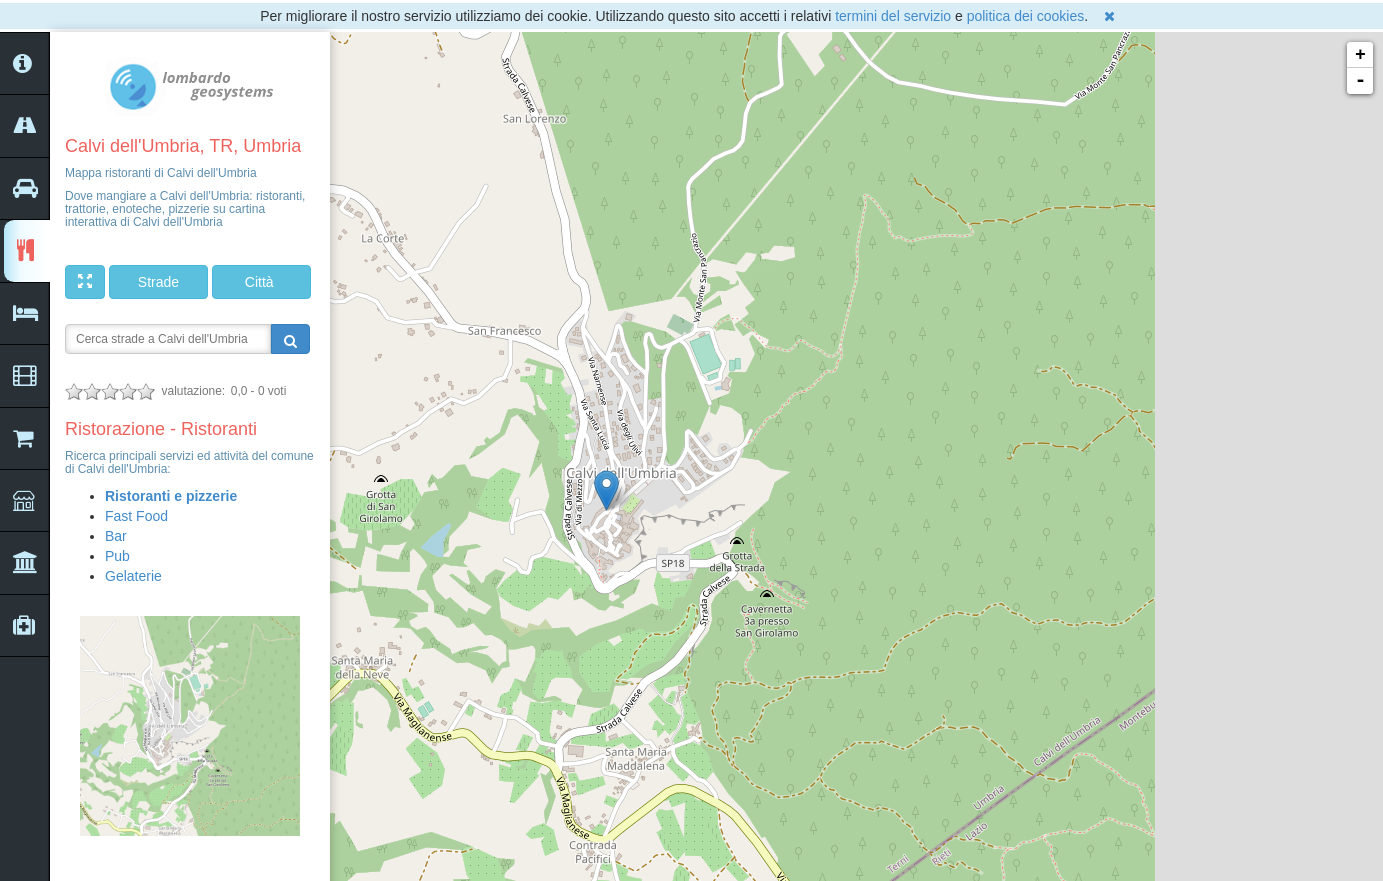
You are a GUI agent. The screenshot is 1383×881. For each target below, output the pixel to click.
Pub (117, 556)
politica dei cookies (1026, 16)
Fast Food (136, 516)
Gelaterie (133, 576)
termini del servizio (893, 16)
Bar (116, 536)
